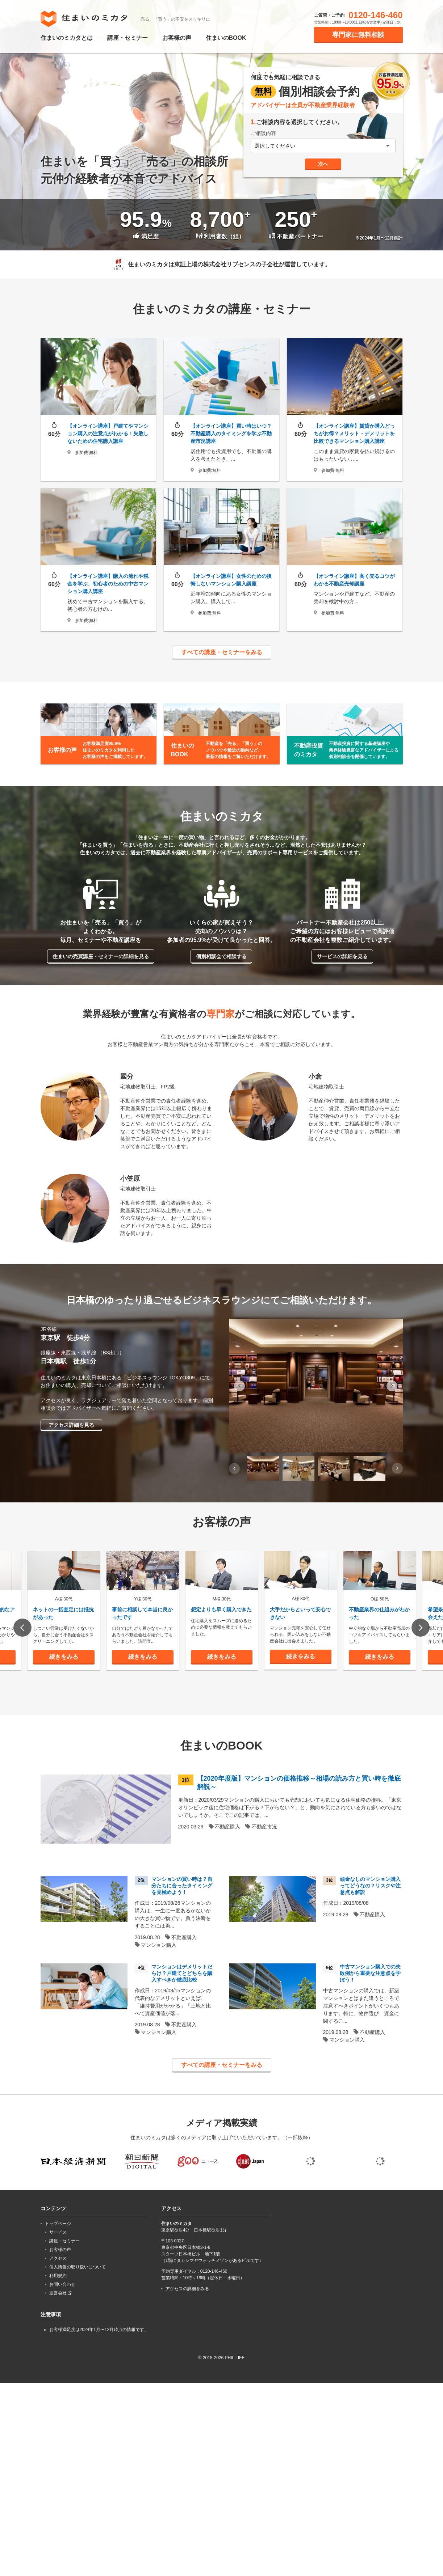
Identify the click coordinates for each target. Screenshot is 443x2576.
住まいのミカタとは (67, 38)
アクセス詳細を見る (71, 1425)
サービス (58, 2282)
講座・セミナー (127, 38)
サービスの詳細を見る (342, 956)
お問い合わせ (62, 2335)
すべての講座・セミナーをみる (221, 652)
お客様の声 (176, 38)
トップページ (58, 2274)
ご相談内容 (263, 133)
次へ (323, 164)
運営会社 (60, 2343)
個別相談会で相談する (221, 956)
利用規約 (58, 2326)
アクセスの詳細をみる (187, 2339)
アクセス (58, 2308)
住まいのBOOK (226, 38)
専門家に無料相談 (358, 34)
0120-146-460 (375, 15)
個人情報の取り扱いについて (77, 2317)
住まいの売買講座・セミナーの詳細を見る (101, 956)
